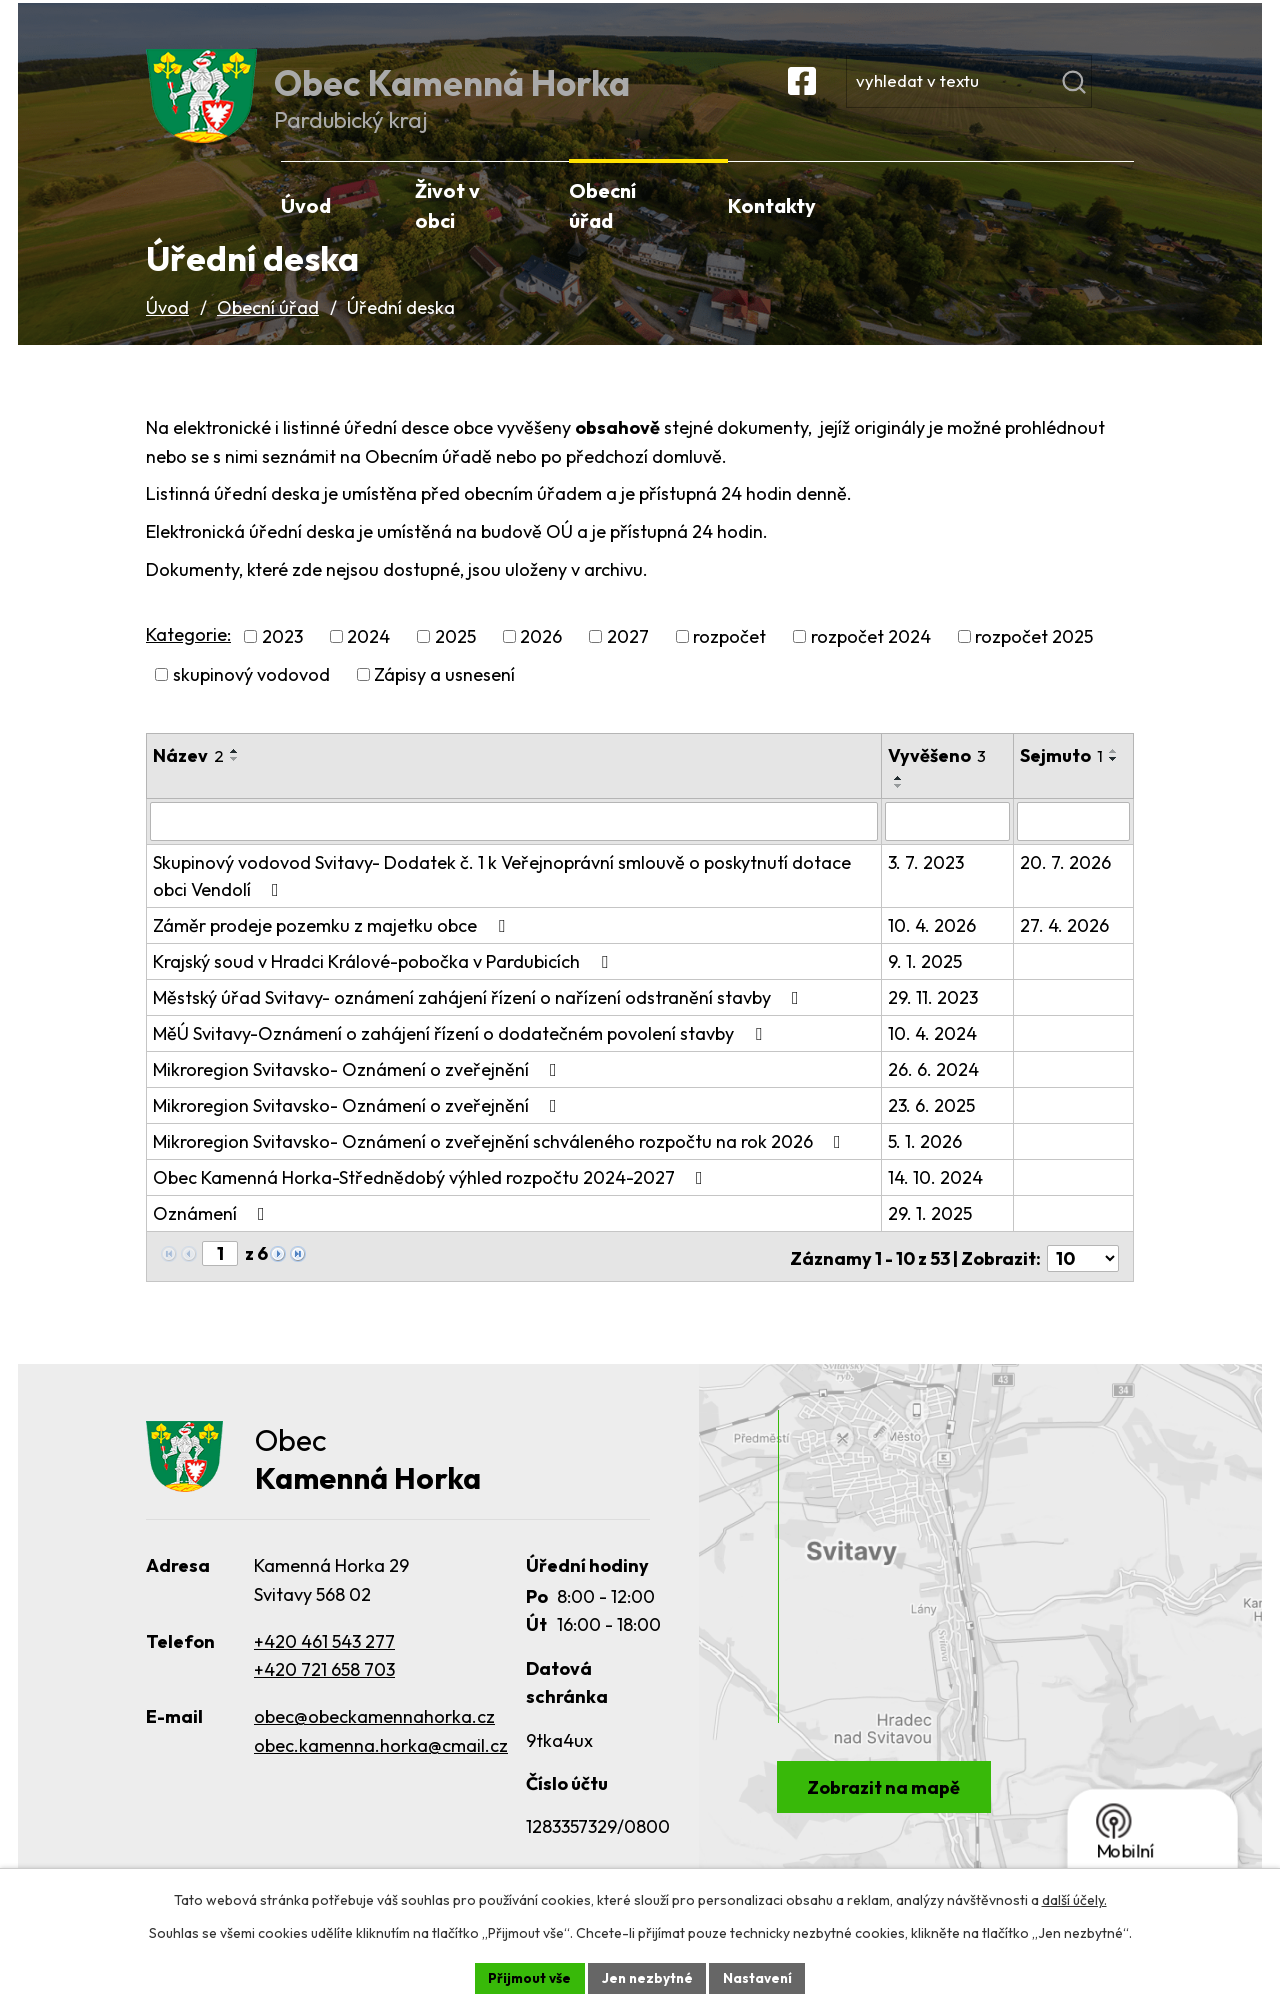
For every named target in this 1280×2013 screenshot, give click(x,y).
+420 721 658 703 (324, 1687)
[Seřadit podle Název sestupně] (235, 779)
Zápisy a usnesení (444, 694)
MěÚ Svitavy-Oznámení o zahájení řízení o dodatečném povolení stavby (461, 1052)
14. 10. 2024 (936, 1196)
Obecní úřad (268, 326)
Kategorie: (188, 653)
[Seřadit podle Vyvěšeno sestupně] (900, 806)
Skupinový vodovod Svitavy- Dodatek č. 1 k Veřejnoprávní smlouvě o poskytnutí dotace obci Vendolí (502, 895)
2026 (541, 656)
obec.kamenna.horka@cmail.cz (381, 1763)
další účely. (1074, 1899)
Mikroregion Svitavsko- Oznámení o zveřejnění (359, 1088)
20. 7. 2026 (1065, 881)
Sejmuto (1061, 775)
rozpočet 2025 (1034, 656)
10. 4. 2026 (933, 944)
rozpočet (729, 656)
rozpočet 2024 (871, 656)
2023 (282, 656)
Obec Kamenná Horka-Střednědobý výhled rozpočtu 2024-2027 (432, 1196)
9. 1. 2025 (926, 980)
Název (188, 775)
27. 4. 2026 (1064, 944)
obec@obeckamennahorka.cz (374, 1734)
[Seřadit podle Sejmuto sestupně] (1031, 806)
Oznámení (213, 1232)
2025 (455, 656)
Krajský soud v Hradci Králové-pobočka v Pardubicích (384, 980)
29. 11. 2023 (934, 1016)
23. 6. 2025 (932, 1124)
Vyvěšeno (938, 775)
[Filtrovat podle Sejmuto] (1073, 841)
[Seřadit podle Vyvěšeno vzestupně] (900, 798)
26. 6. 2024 (934, 1088)
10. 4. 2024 (933, 1052)
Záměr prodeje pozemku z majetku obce (333, 944)
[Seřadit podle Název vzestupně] (235, 771)
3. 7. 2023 (927, 881)
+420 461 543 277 (324, 1658)
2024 (368, 656)
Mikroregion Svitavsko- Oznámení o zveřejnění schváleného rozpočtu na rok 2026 (501, 1160)
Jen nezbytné (647, 1977)
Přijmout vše (526, 1977)
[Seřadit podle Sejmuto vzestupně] (1031, 798)
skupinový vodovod (251, 694)
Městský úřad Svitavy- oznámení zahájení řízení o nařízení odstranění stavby (480, 1016)
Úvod (167, 326)
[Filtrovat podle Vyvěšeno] (948, 841)
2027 (628, 656)
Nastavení (760, 1977)
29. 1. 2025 (931, 1232)
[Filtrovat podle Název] (514, 841)
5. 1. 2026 (926, 1160)
